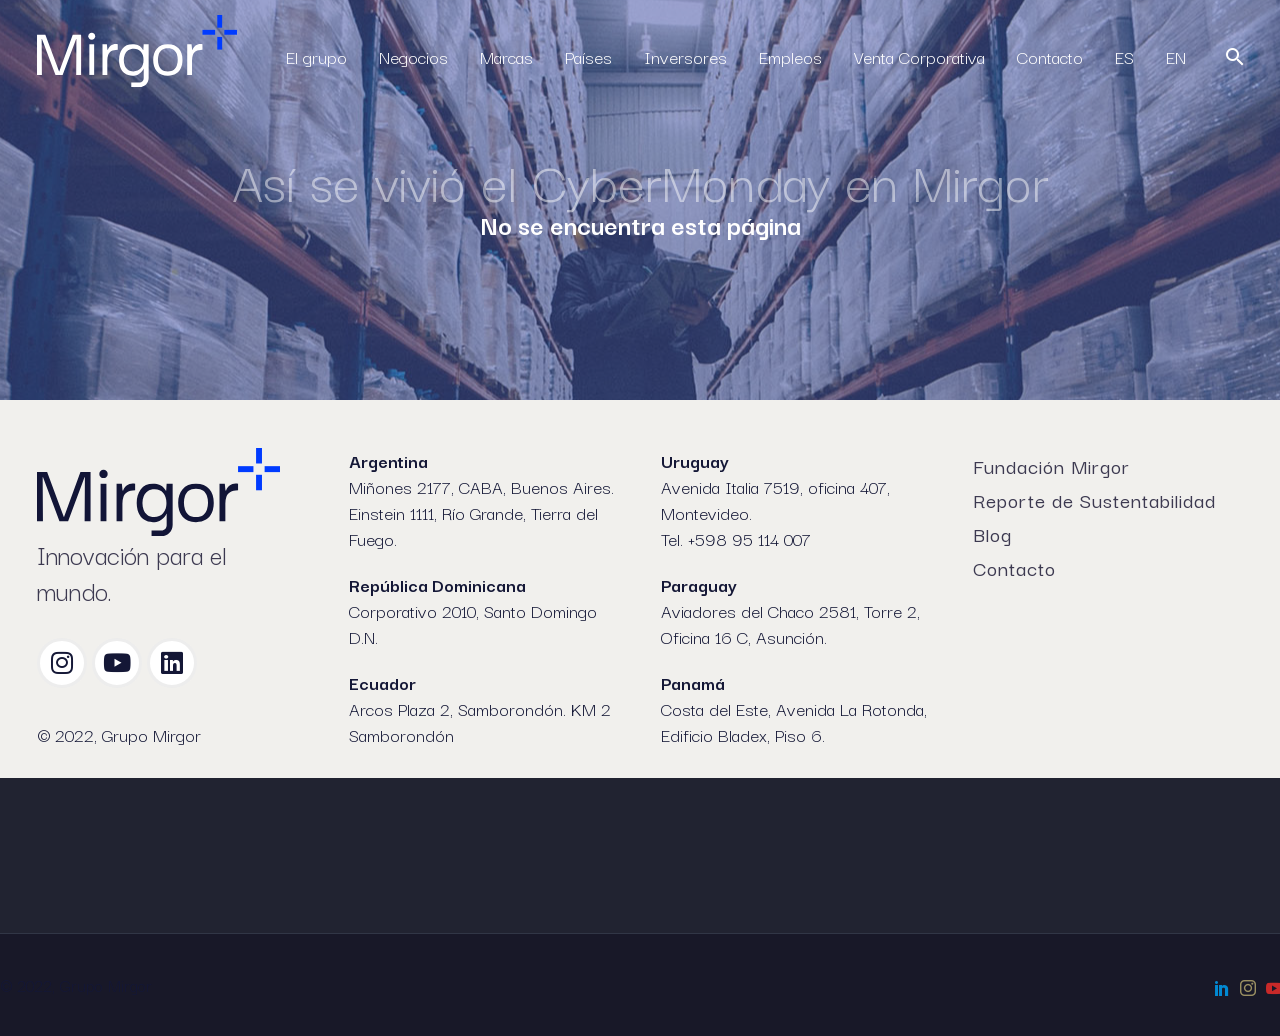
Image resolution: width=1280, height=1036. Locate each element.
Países (588, 56)
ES (1124, 56)
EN (1176, 56)
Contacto (1050, 56)
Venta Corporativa (919, 56)
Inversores (685, 56)
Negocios (413, 56)
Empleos (790, 56)
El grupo (316, 56)
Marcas (506, 56)
